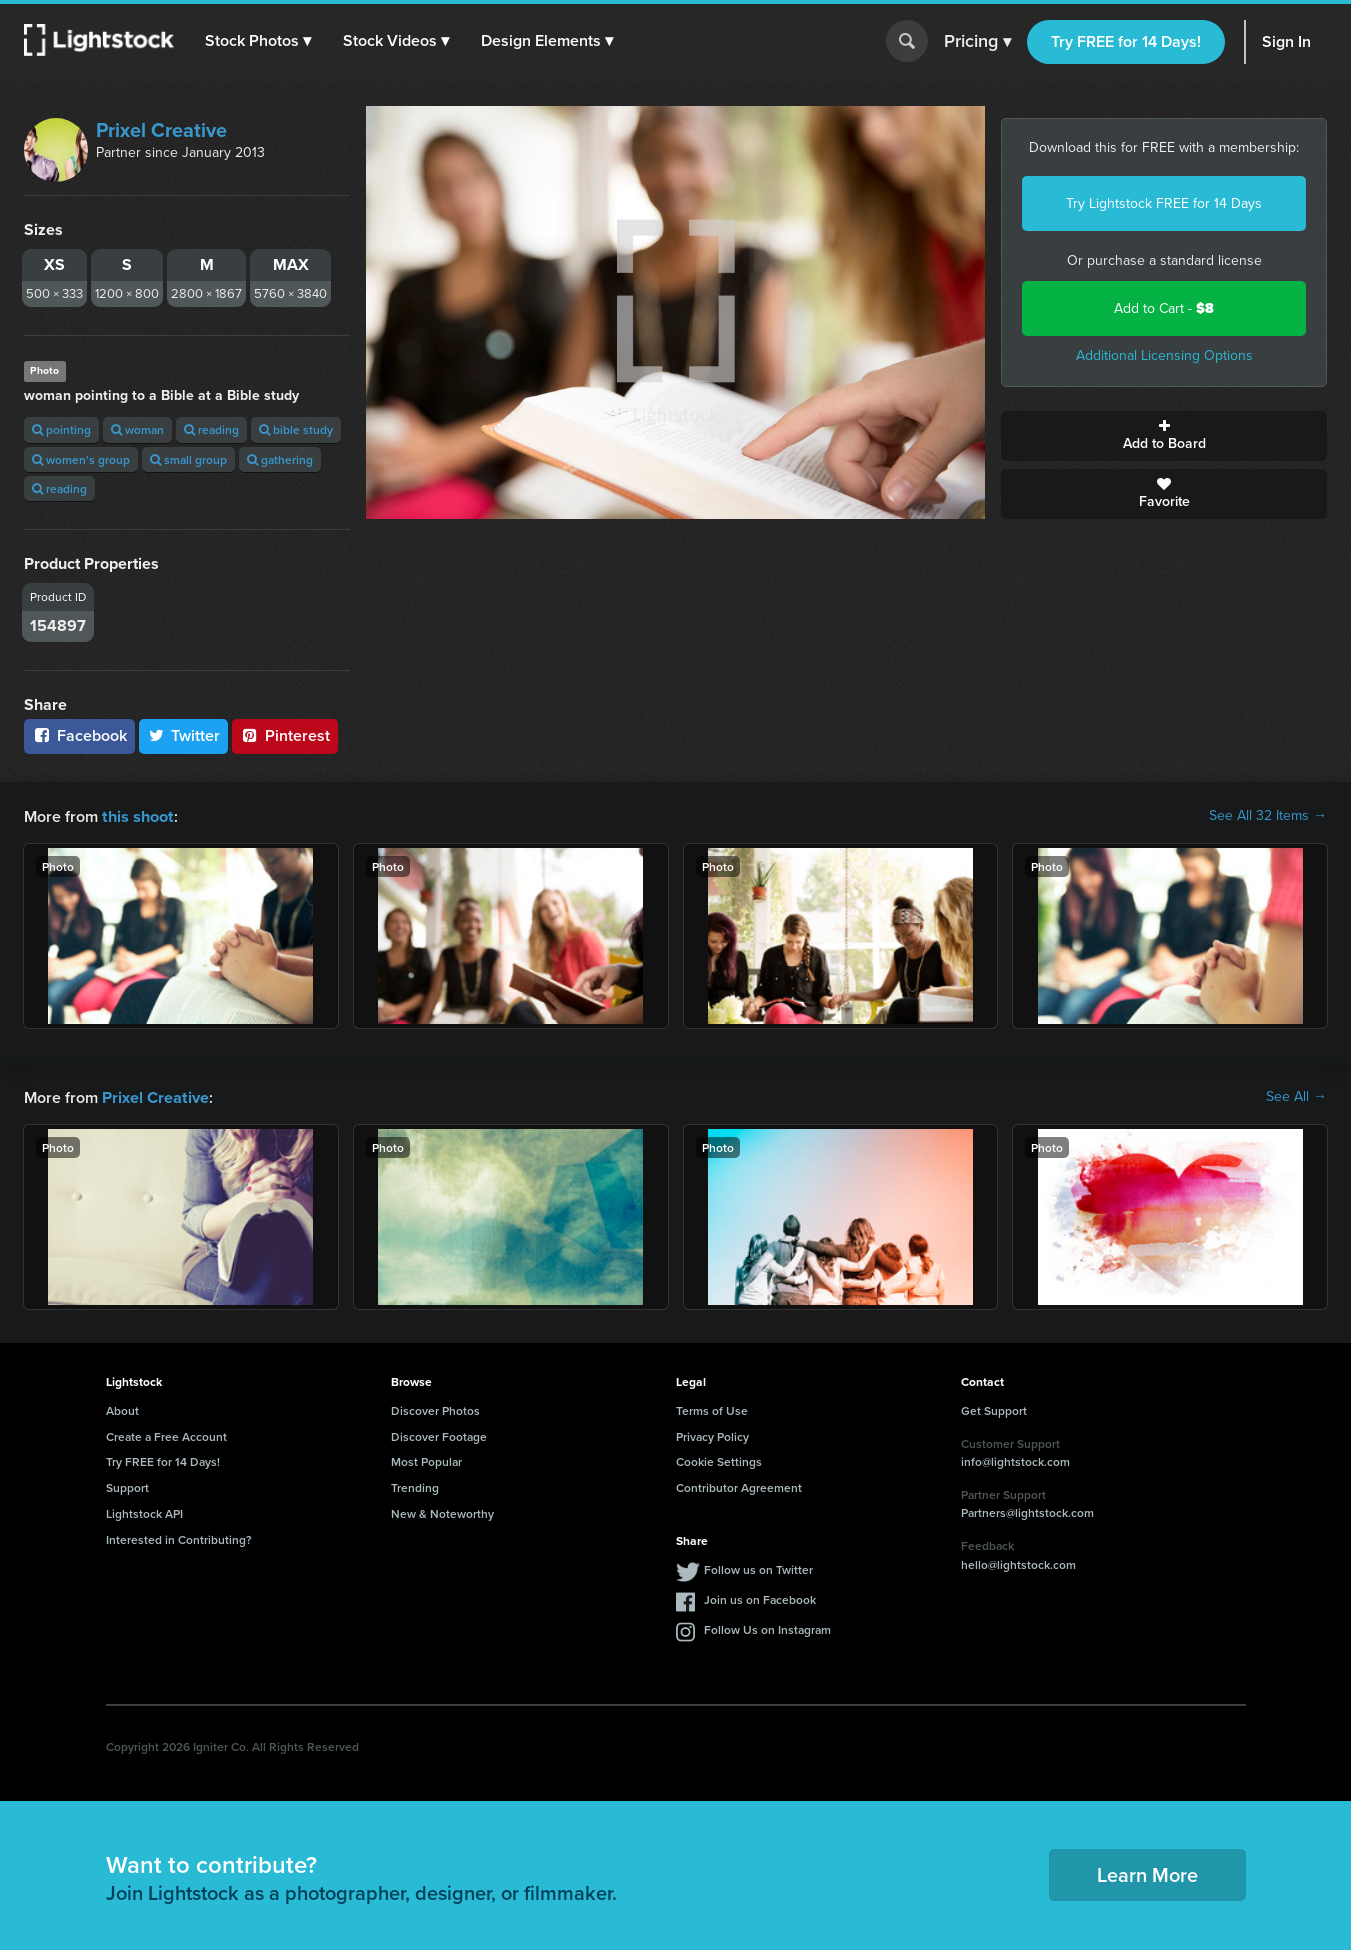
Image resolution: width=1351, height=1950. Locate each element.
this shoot (137, 815)
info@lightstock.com (1015, 1459)
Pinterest (285, 735)
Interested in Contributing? (179, 1537)
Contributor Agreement (739, 1485)
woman (137, 429)
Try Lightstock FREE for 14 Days (1164, 203)
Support (127, 1485)
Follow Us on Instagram (767, 1627)
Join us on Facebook (760, 1597)
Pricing (977, 42)
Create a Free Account (166, 1434)
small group (188, 459)
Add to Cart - (1164, 308)
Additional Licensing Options (1164, 355)
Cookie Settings (719, 1459)
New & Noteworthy (442, 1511)
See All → (1296, 1096)
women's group (81, 459)
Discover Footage (439, 1434)
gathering (280, 459)
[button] (259, 41)
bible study (296, 429)
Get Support (994, 1408)
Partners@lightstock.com (1027, 1510)
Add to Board (1164, 436)
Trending (415, 1485)
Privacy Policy (712, 1434)
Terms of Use (712, 1408)
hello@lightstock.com (1018, 1562)
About (122, 1408)
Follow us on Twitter (758, 1567)
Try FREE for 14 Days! (1126, 41)
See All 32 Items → (1268, 816)
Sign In (1286, 41)
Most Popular (426, 1459)
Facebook (79, 735)
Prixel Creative (161, 130)
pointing (61, 429)
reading (211, 429)
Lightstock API (144, 1511)
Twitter (184, 735)
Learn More (1147, 1872)
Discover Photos (435, 1408)
